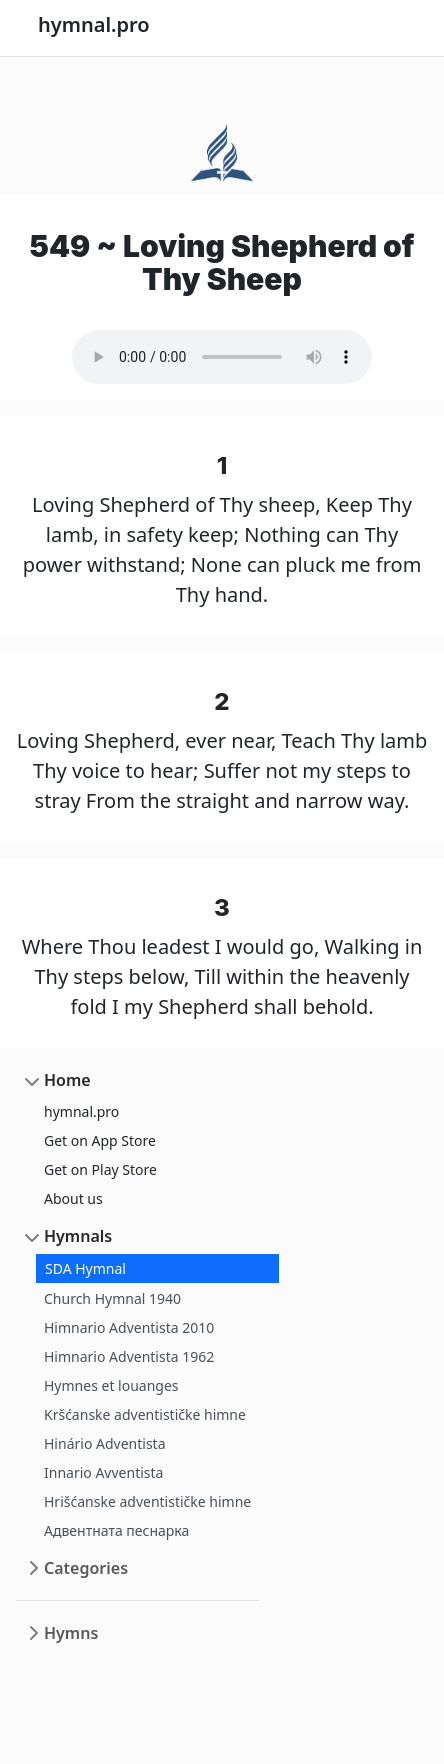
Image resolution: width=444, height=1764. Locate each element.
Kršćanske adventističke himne (145, 1414)
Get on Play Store (100, 1169)
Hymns (71, 1633)
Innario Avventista (103, 1472)
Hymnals (78, 1236)
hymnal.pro (81, 1111)
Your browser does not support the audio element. (222, 357)
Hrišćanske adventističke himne (147, 1501)
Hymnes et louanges (111, 1385)
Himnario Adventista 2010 (129, 1327)
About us (73, 1198)
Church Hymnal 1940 (112, 1298)
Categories (86, 1568)
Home (67, 1080)
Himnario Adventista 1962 (129, 1356)
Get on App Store (100, 1140)
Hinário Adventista (105, 1443)
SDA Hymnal (85, 1268)
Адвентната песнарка (116, 1530)
